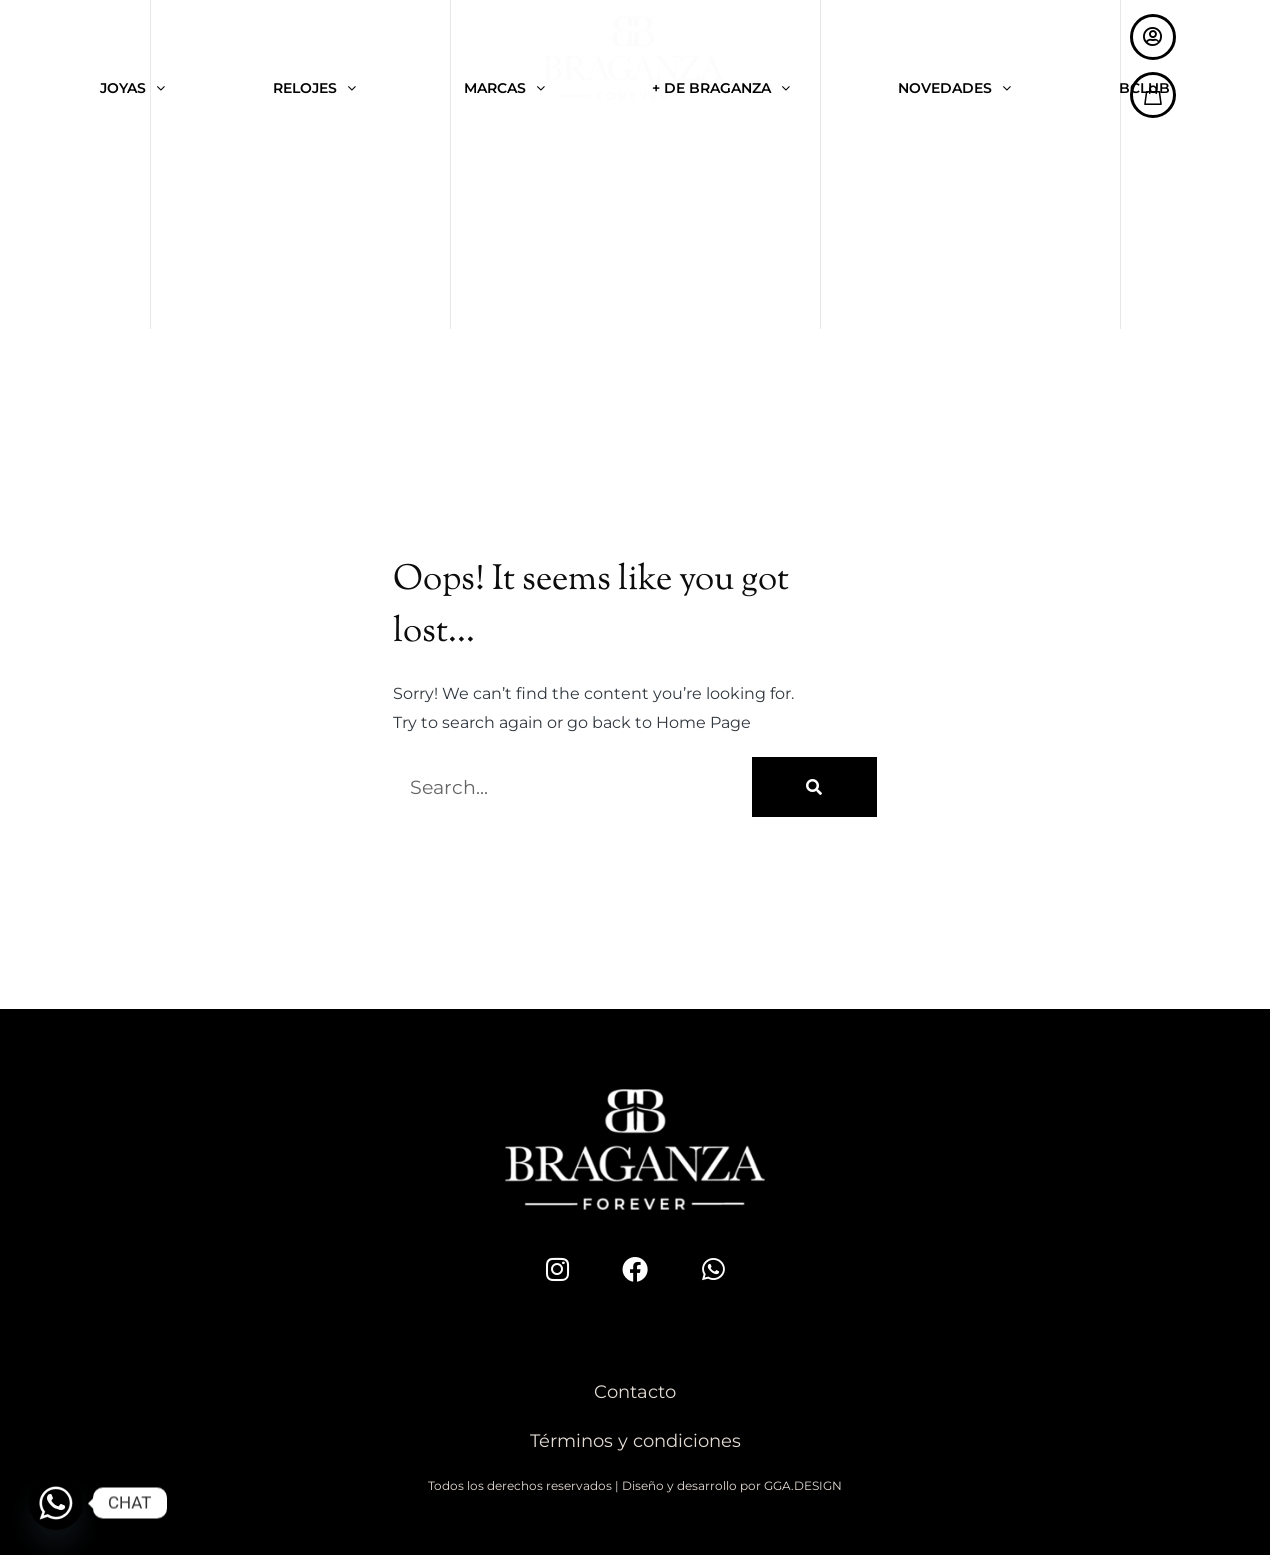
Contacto (635, 1392)
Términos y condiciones (635, 1441)
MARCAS (504, 89)
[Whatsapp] (56, 1503)
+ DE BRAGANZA (721, 89)
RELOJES (314, 89)
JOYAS (132, 89)
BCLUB (1144, 89)
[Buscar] (814, 787)
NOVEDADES (954, 89)
